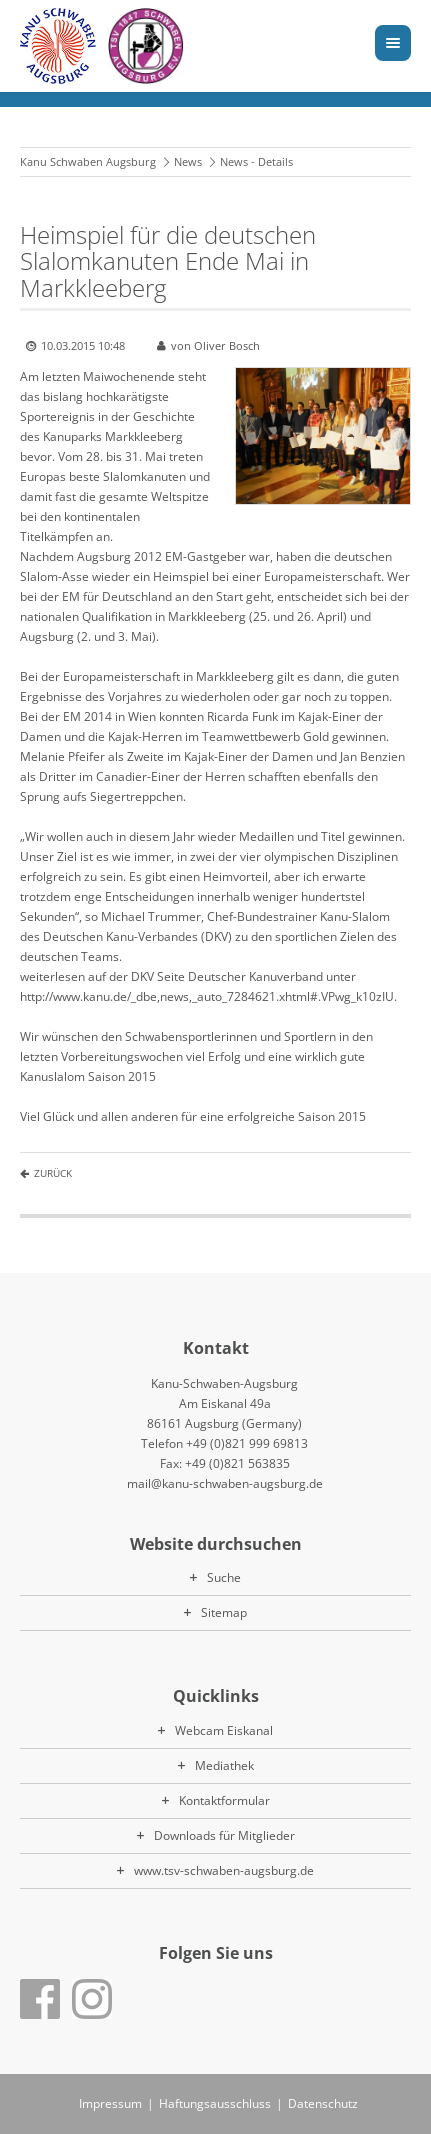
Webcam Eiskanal (224, 1730)
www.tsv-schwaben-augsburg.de (224, 1870)
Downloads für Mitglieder (224, 1835)
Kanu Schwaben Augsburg (88, 161)
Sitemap (224, 1612)
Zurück (53, 1173)
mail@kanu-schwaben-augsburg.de (225, 1483)
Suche (224, 1577)
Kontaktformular (224, 1800)
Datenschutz (323, 2103)
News (188, 161)
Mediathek (224, 1765)
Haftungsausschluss (215, 2103)
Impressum (110, 2103)
